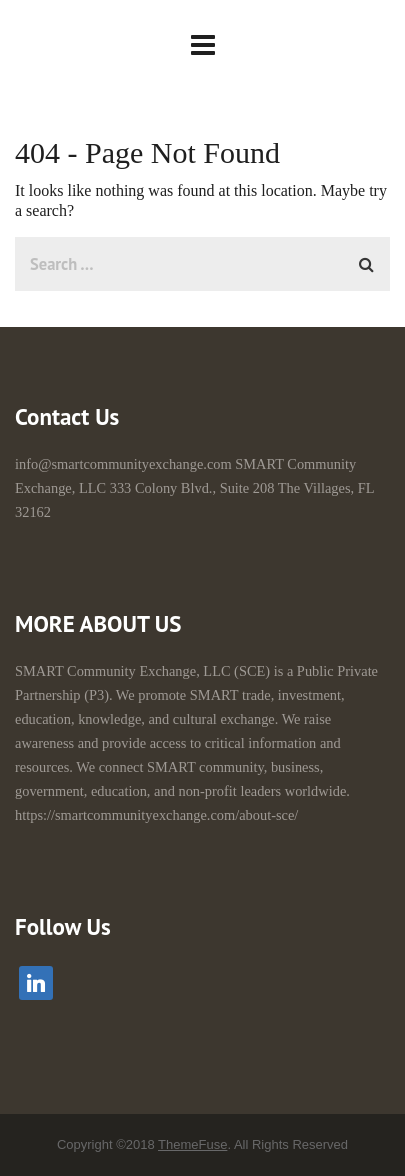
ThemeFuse (192, 1144)
